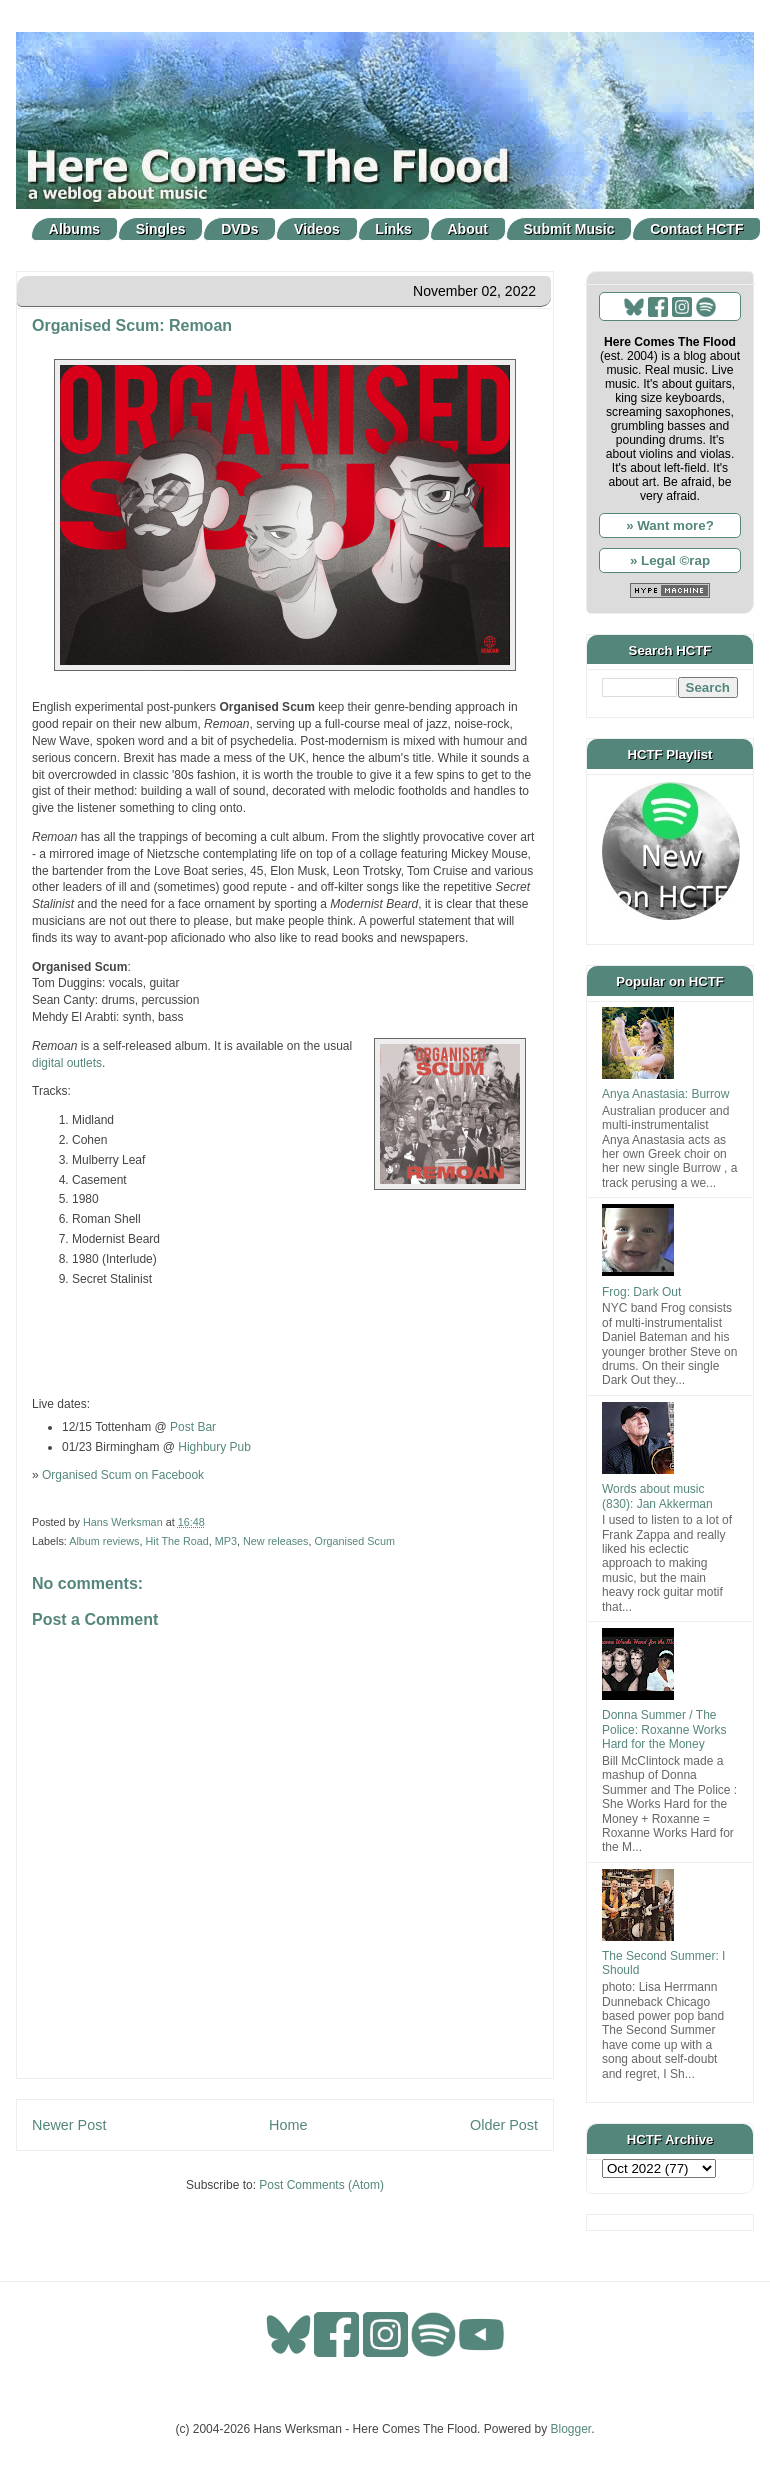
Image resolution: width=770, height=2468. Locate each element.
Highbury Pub (214, 1447)
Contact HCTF (696, 229)
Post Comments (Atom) (321, 2185)
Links (393, 229)
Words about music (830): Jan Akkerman (657, 1496)
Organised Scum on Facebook (123, 1475)
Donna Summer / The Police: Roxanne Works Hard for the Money (664, 1729)
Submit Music (569, 229)
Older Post (504, 2125)
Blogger (571, 2429)
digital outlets (67, 1063)
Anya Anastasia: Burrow (665, 1094)
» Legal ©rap (670, 560)
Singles (161, 229)
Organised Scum (354, 1541)
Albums (74, 229)
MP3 (226, 1541)
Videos (317, 229)
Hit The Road (176, 1541)
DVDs (239, 229)
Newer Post (69, 2125)
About (468, 229)
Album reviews (104, 1541)
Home (288, 2125)
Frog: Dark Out (641, 1292)
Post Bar (193, 1427)
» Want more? (670, 525)
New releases (275, 1541)
